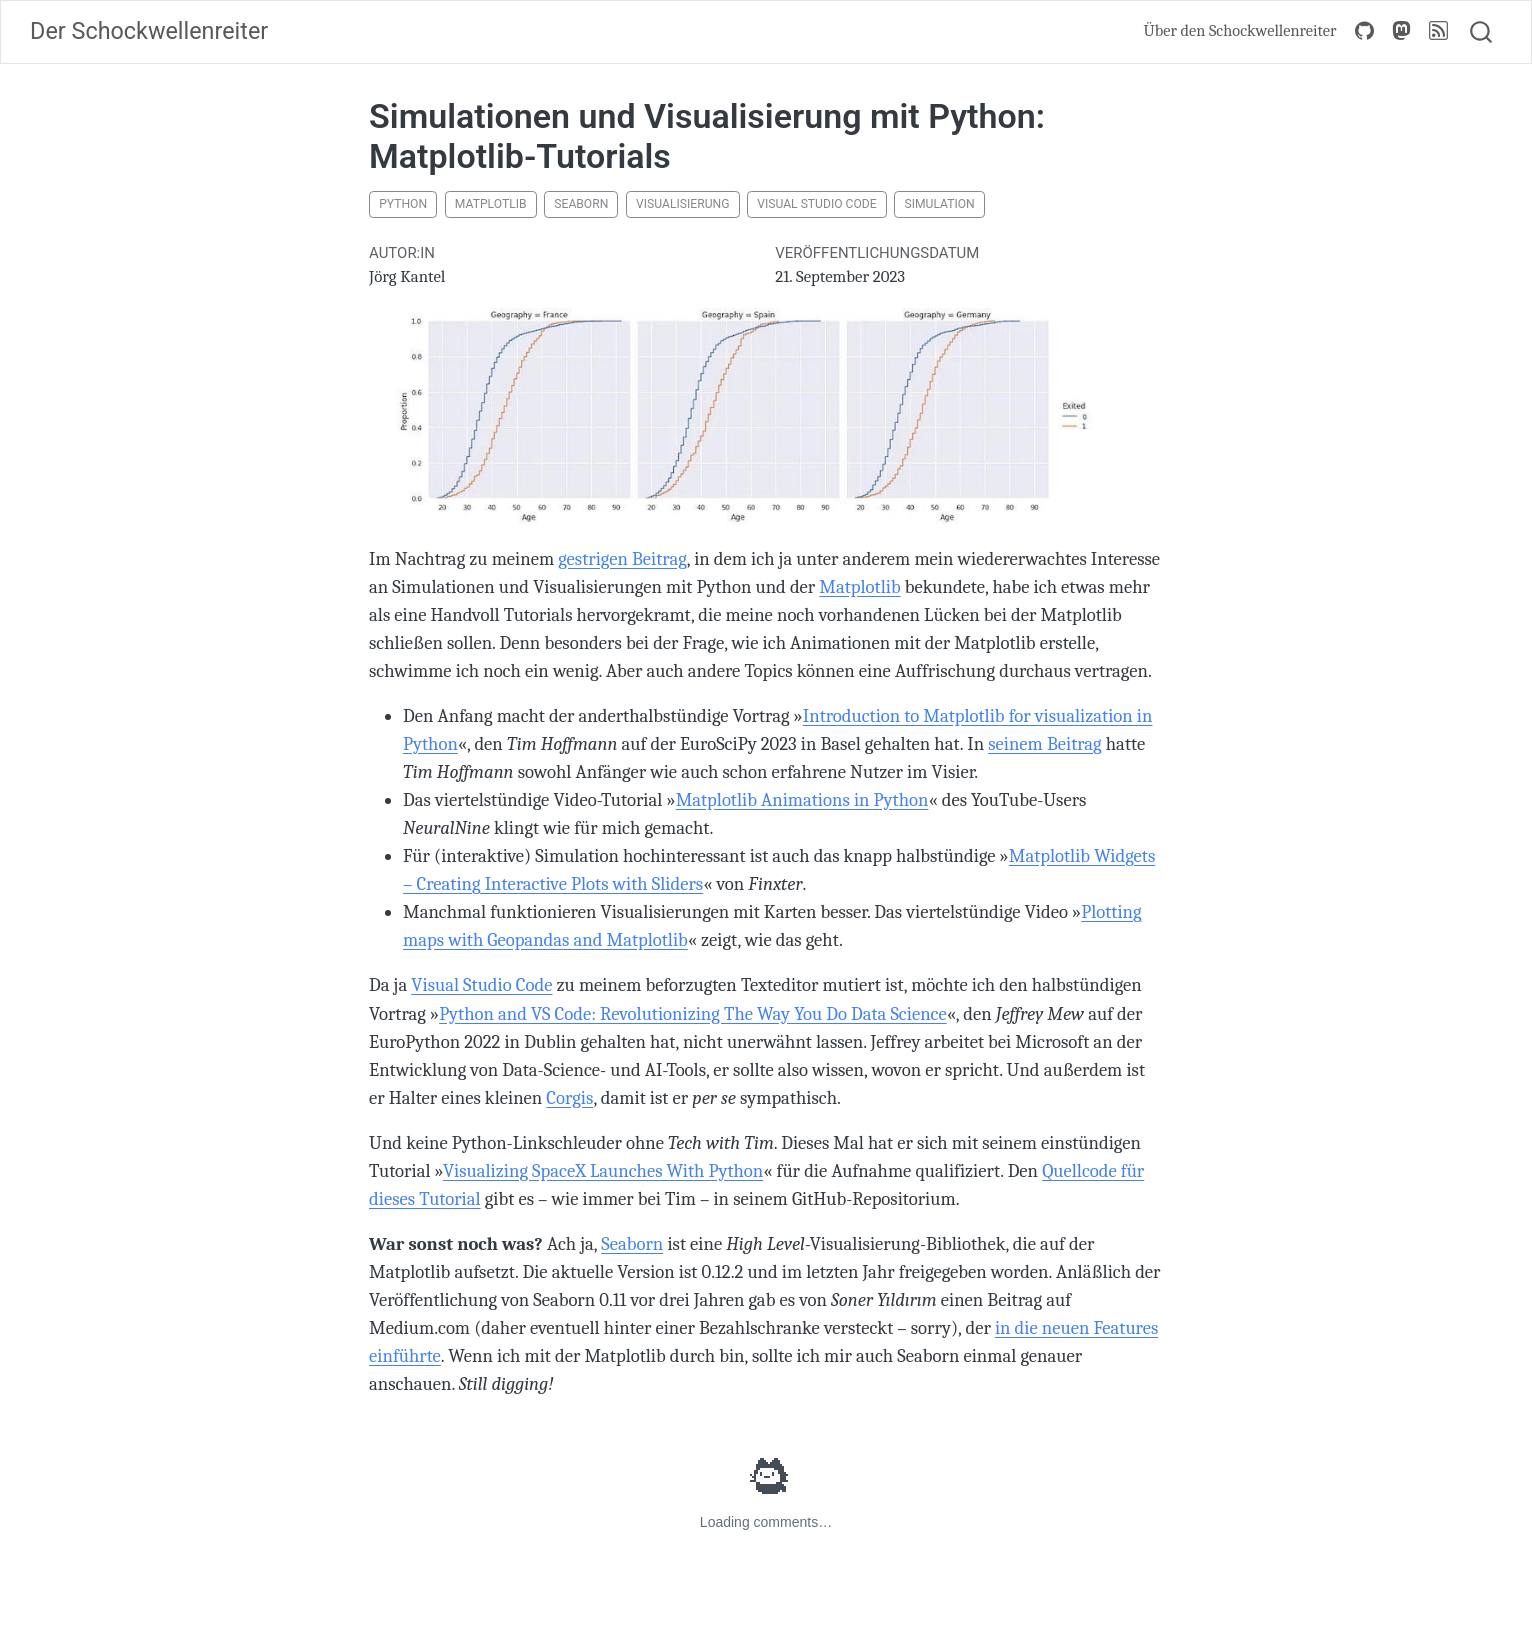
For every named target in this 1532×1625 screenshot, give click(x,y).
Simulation (939, 204)
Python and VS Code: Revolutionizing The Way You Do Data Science (693, 1014)
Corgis (569, 1098)
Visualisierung (682, 204)
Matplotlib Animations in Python (802, 800)
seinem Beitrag (1044, 744)
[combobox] (1482, 32)
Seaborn (581, 204)
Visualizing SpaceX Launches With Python (603, 1171)
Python (403, 204)
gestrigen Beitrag (622, 559)
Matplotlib (491, 204)
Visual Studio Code (817, 204)
